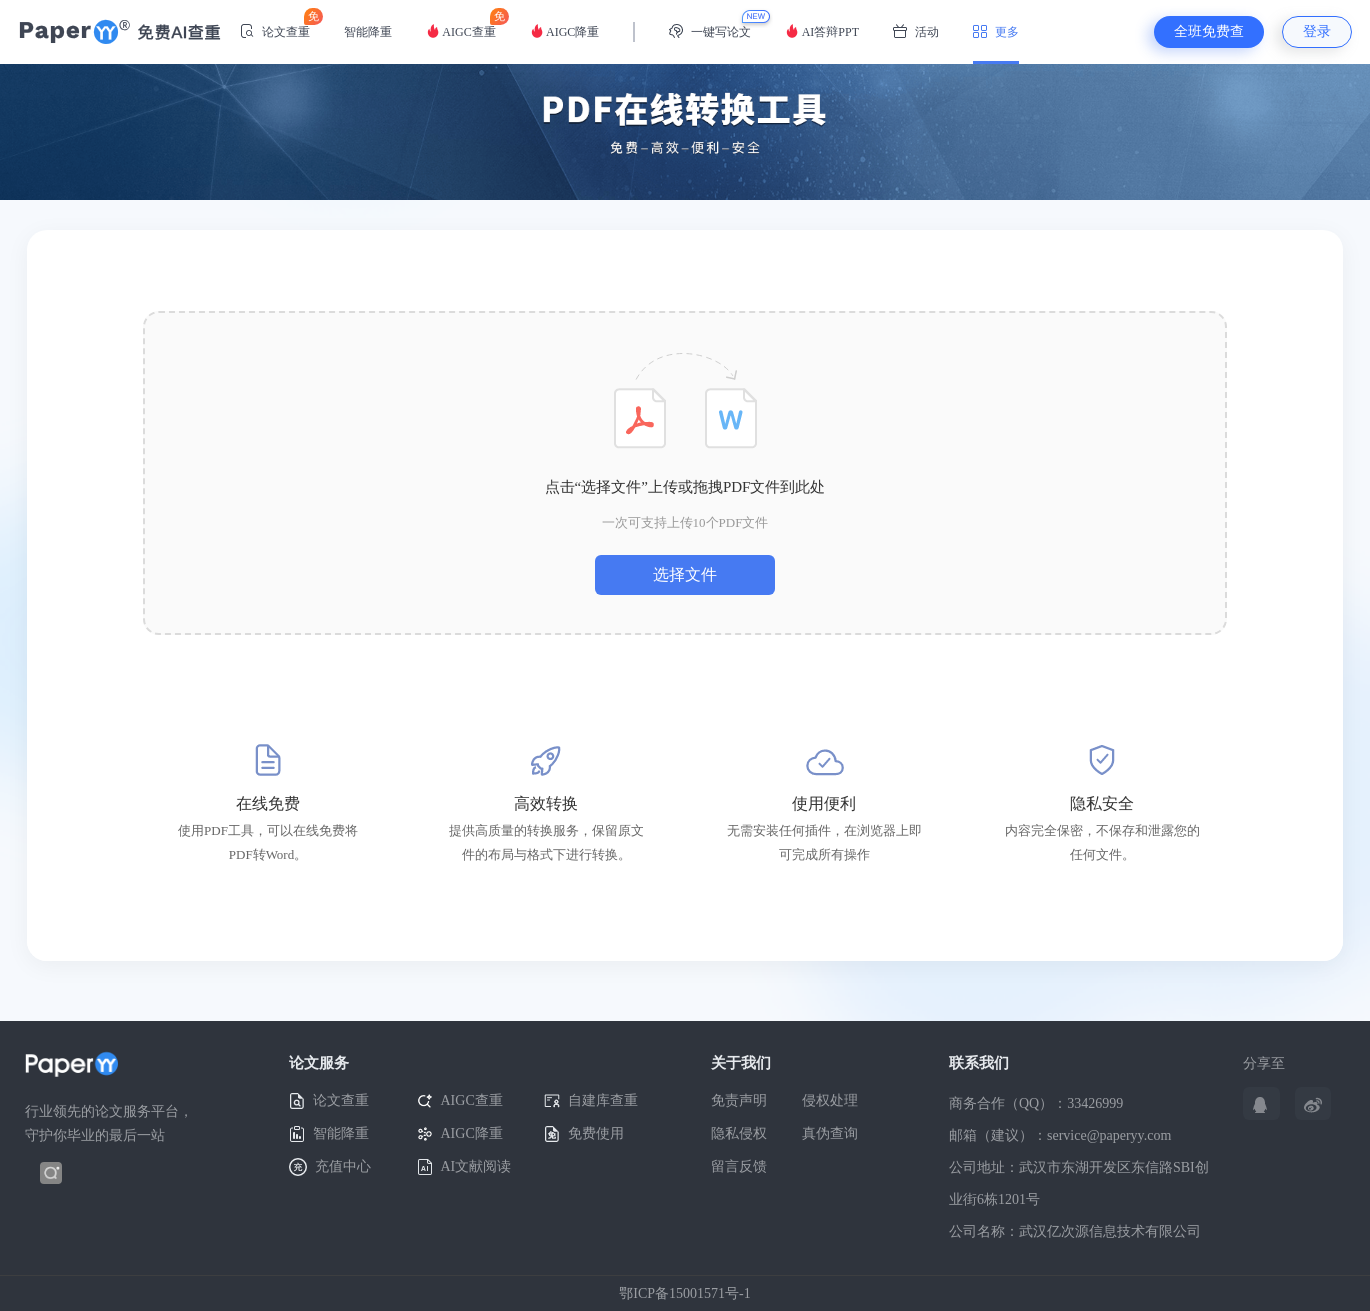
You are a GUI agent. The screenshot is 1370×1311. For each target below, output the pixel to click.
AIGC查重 (461, 23)
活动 (916, 31)
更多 (996, 31)
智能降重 (368, 32)
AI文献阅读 (464, 1167)
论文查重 (275, 23)
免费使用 (584, 1134)
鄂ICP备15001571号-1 (684, 1293)
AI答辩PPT (822, 31)
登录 (1317, 31)
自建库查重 (591, 1101)
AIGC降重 (565, 31)
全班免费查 (1209, 31)
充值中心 (330, 1167)
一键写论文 (710, 31)
